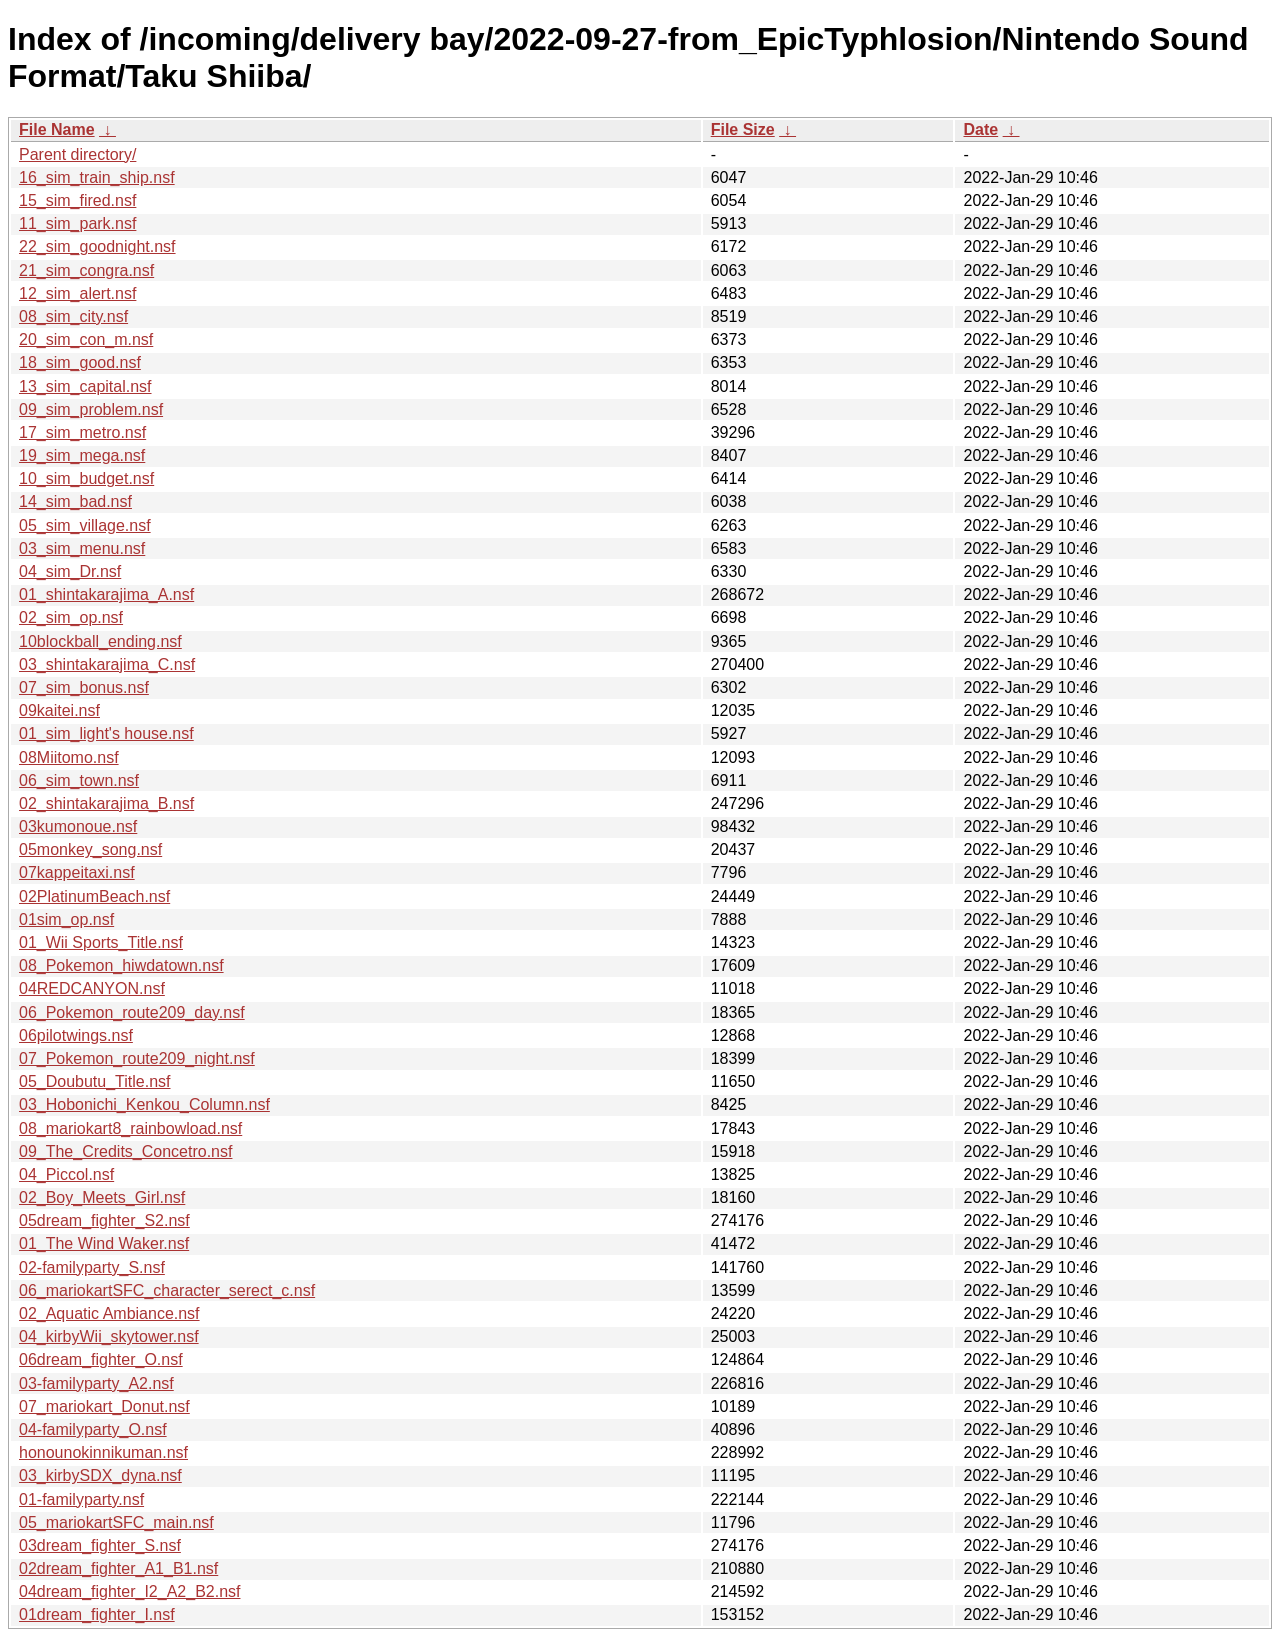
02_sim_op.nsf (71, 617)
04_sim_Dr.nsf (70, 571)
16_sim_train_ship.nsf (97, 177)
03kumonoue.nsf (78, 826)
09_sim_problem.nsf (91, 409)
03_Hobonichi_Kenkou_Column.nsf (144, 1104)
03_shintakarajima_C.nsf (107, 664)
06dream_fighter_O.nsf (101, 1359)
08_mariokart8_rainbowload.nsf (130, 1128)
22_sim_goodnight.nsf (97, 246)
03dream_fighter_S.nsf (100, 1545)
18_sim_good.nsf (80, 362)
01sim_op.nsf (66, 919)
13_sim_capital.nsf (85, 386)
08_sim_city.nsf (73, 316)
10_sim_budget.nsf (86, 478)
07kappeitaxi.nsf (77, 872)
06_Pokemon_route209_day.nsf (132, 1012)
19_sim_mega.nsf (82, 455)
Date (980, 129)
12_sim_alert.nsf (77, 293)
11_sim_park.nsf (77, 223)
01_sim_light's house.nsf (106, 733)
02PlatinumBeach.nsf (94, 896)
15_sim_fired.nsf (77, 200)
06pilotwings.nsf (76, 1035)
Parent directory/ (77, 154)
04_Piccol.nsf (66, 1174)
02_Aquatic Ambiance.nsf (109, 1313)
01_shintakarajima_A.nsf (106, 594)
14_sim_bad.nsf (75, 501)
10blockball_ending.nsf (100, 641)
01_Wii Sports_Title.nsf (101, 942)
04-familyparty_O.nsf (93, 1429)
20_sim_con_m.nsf (86, 339)
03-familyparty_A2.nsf (96, 1383)
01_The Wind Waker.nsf (104, 1243)
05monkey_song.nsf (90, 849)
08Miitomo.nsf (69, 757)
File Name (57, 129)
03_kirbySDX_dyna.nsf (100, 1475)
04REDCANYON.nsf (92, 988)
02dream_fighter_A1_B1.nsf (118, 1568)
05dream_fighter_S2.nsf (104, 1220)
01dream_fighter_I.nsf (97, 1614)
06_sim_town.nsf (79, 780)
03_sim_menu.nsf (82, 548)
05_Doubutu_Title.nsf (95, 1081)
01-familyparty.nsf (81, 1499)
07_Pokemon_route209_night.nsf (137, 1058)
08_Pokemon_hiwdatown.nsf (121, 965)
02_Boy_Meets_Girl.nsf (102, 1197)
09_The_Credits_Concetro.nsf (125, 1151)
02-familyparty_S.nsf (92, 1267)
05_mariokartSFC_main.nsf (116, 1522)
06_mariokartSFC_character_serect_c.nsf (167, 1290)
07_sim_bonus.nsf (84, 687)
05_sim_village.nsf (85, 525)
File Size (743, 129)
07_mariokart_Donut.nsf (104, 1406)
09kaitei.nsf (59, 710)
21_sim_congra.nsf (86, 270)
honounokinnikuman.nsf (103, 1452)
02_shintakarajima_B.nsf (106, 803)
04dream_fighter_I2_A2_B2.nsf (129, 1591)
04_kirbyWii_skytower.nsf (109, 1336)
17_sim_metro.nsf (82, 432)
